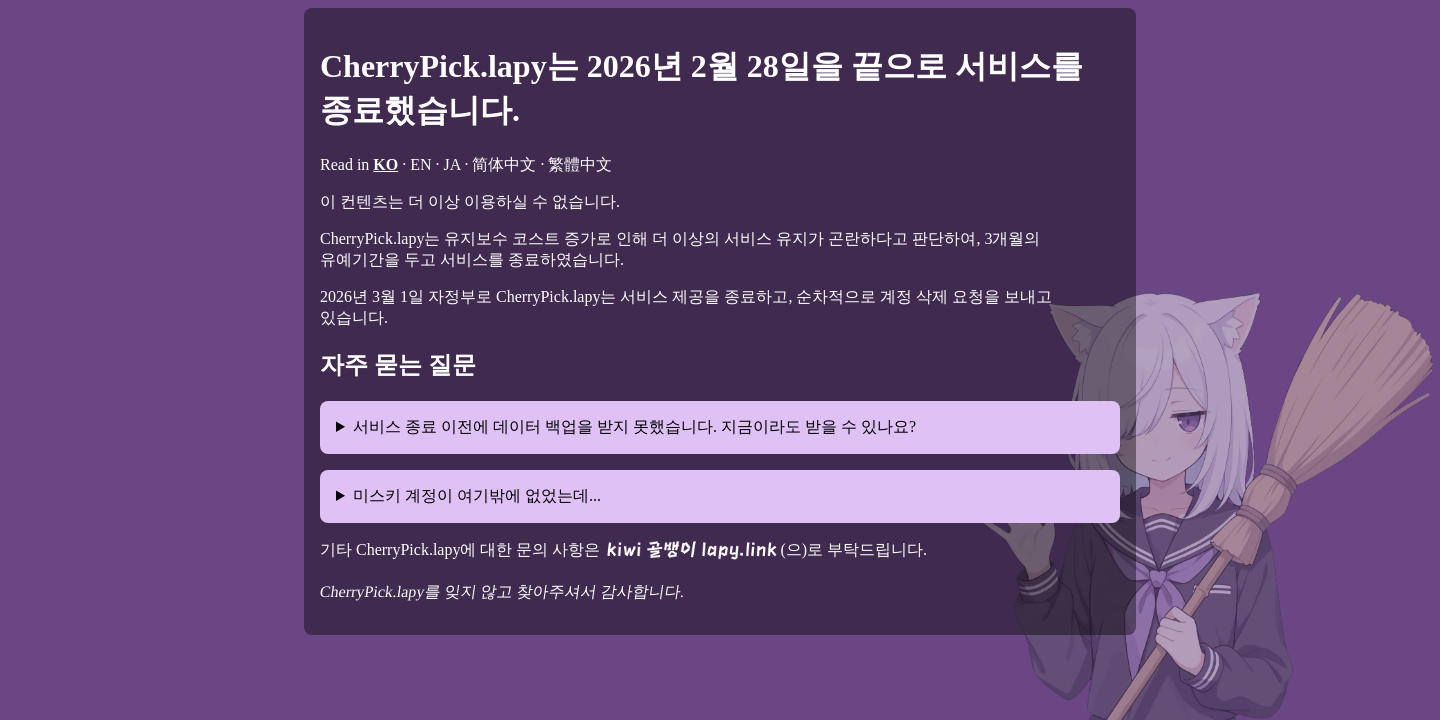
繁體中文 (580, 164)
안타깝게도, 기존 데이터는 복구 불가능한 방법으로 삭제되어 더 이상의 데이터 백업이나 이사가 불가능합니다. (720, 435)
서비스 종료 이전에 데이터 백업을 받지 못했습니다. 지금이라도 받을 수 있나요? (634, 426)
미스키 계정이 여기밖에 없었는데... (477, 495)
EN (420, 164)
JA (452, 164)
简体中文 (504, 164)
